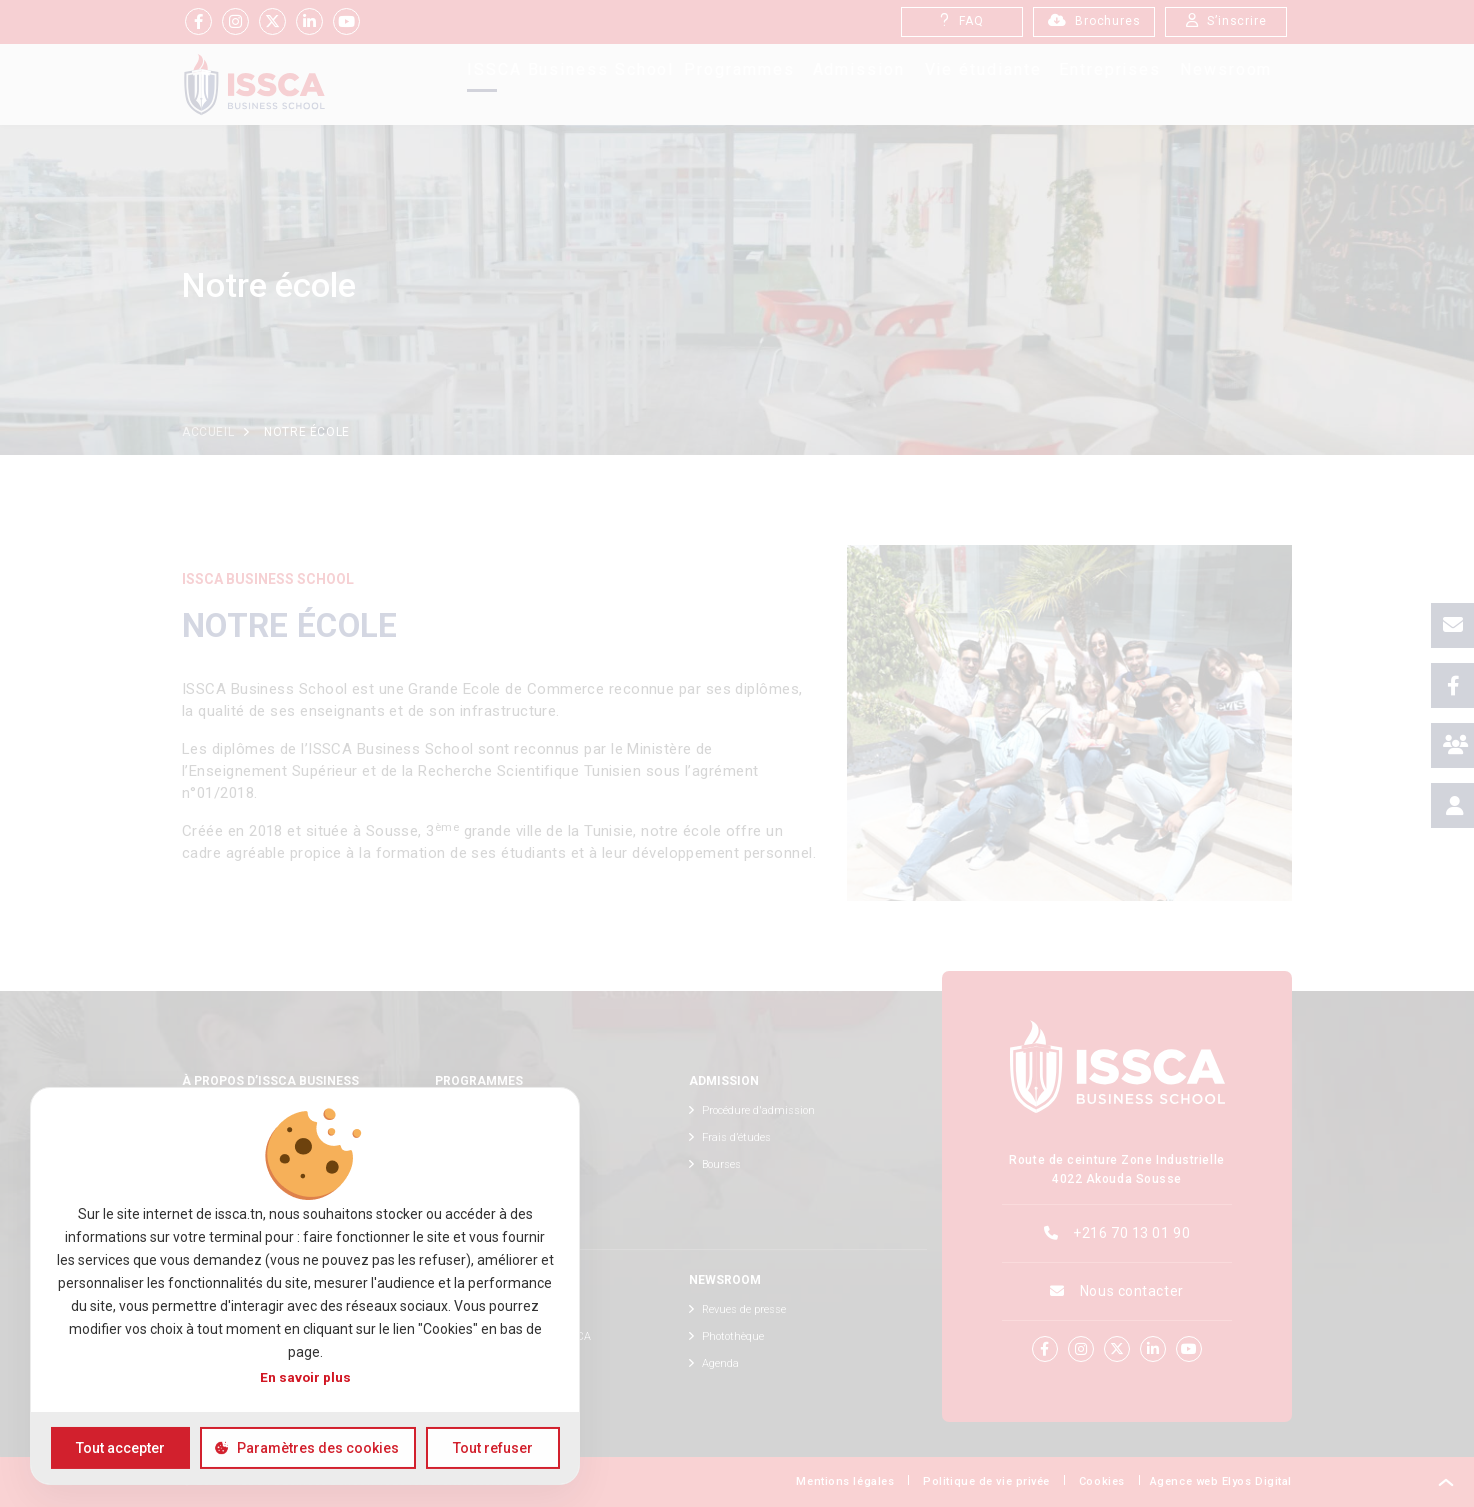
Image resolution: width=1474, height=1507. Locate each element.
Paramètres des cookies (318, 1448)
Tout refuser (493, 1448)
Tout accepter (120, 1448)
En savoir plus (305, 1377)
